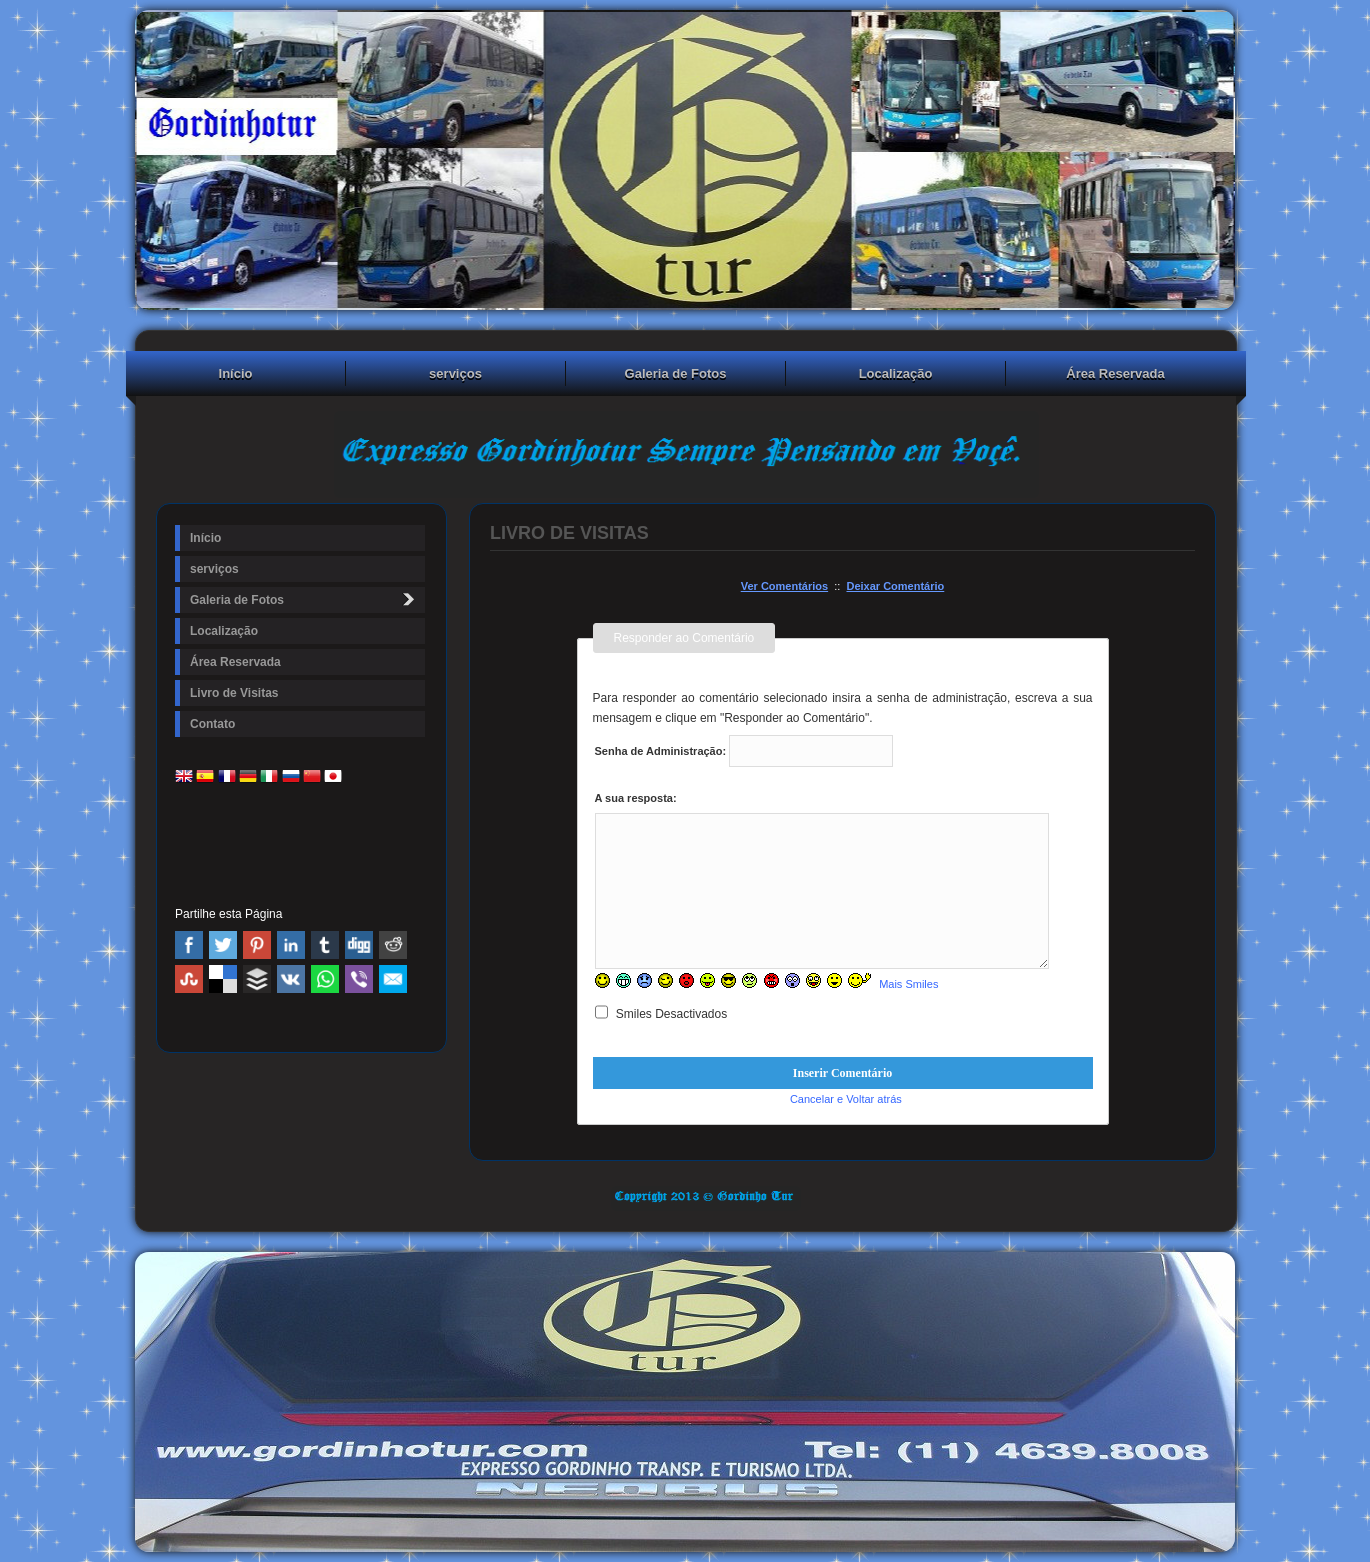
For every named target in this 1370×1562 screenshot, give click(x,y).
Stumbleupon (189, 979)
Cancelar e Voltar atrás (846, 1099)
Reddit (393, 945)
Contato (212, 724)
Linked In (291, 945)
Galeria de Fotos (676, 373)
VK (291, 979)
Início (236, 373)
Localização (896, 373)
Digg (359, 945)
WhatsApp (325, 979)
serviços (455, 373)
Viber (359, 979)
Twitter (223, 945)
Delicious (223, 979)
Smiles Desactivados (661, 1014)
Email (393, 979)
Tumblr (325, 945)
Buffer (257, 979)
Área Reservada (1115, 373)
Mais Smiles (908, 984)
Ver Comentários (784, 586)
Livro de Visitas (234, 693)
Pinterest (257, 945)
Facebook (189, 945)
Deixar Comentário (895, 586)
